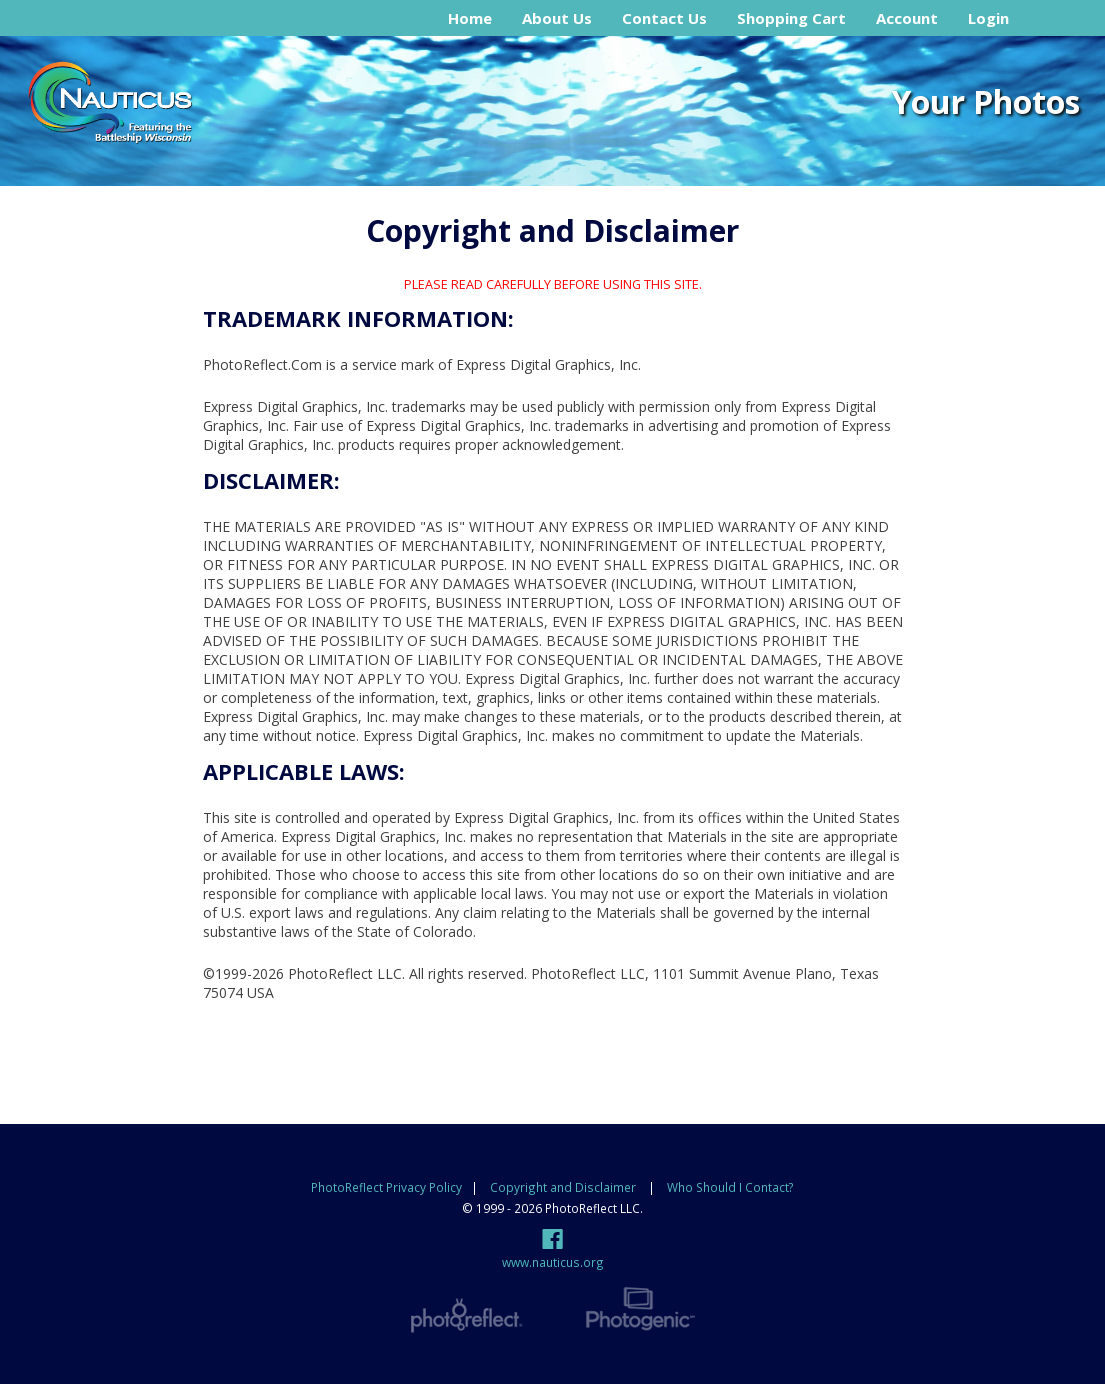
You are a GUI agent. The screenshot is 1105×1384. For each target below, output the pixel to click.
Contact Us (664, 18)
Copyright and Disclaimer (564, 1187)
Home (470, 18)
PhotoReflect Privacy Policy (386, 1187)
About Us (557, 18)
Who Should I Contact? (730, 1187)
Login (988, 18)
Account (907, 18)
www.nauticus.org (553, 1262)
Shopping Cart (791, 18)
